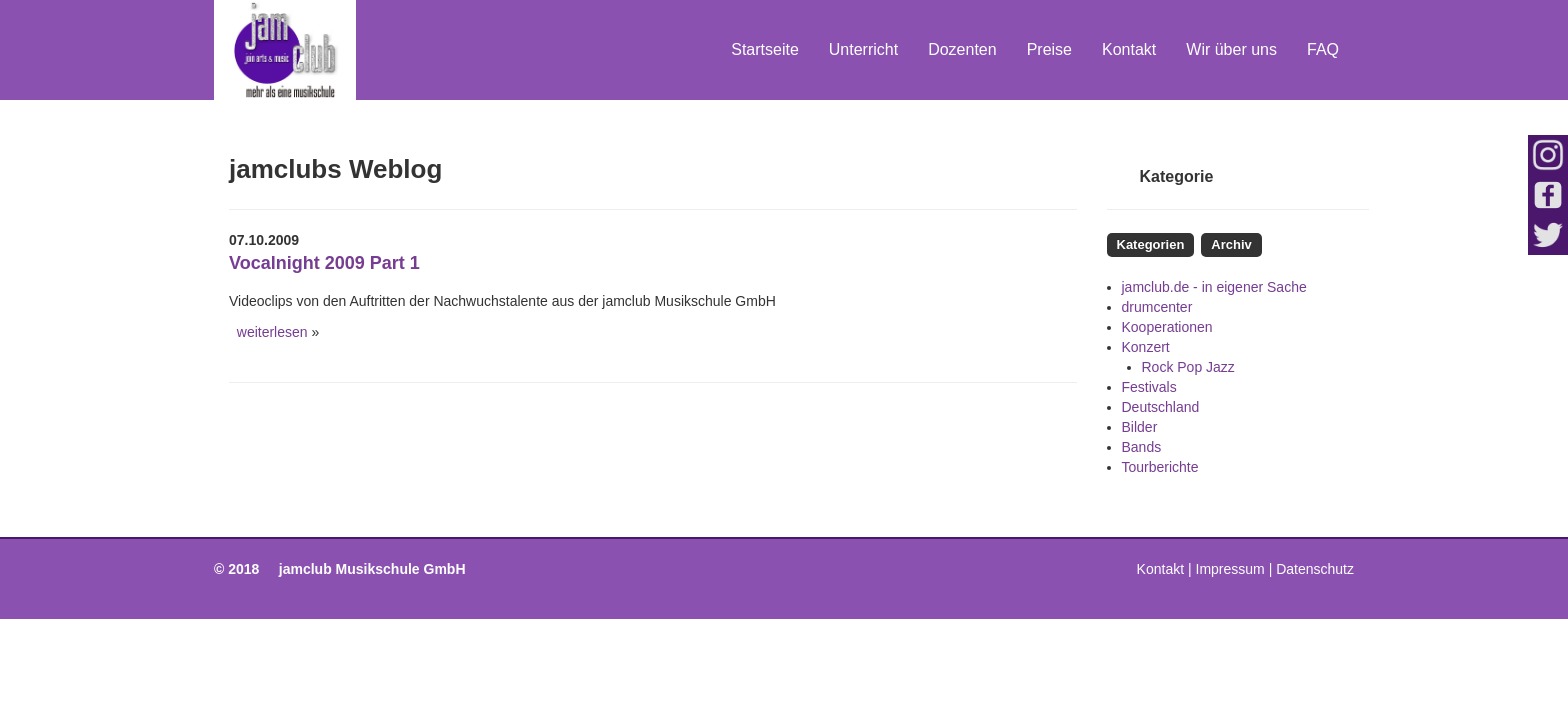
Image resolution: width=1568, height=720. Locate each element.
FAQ (1323, 49)
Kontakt (1129, 49)
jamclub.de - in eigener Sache (1214, 287)
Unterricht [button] (863, 49)
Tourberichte (1160, 467)
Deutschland (1161, 407)
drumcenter (1157, 307)
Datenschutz (1315, 569)
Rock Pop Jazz (1188, 367)
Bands (1142, 447)
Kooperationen (1167, 327)
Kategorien (1151, 244)
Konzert (1146, 347)
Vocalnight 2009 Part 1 (324, 263)
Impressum (1230, 569)
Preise (1049, 49)
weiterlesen (268, 332)
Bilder (1140, 427)
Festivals (1149, 387)
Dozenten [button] (962, 49)
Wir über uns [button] (1231, 49)
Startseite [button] (765, 49)
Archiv (1231, 244)
